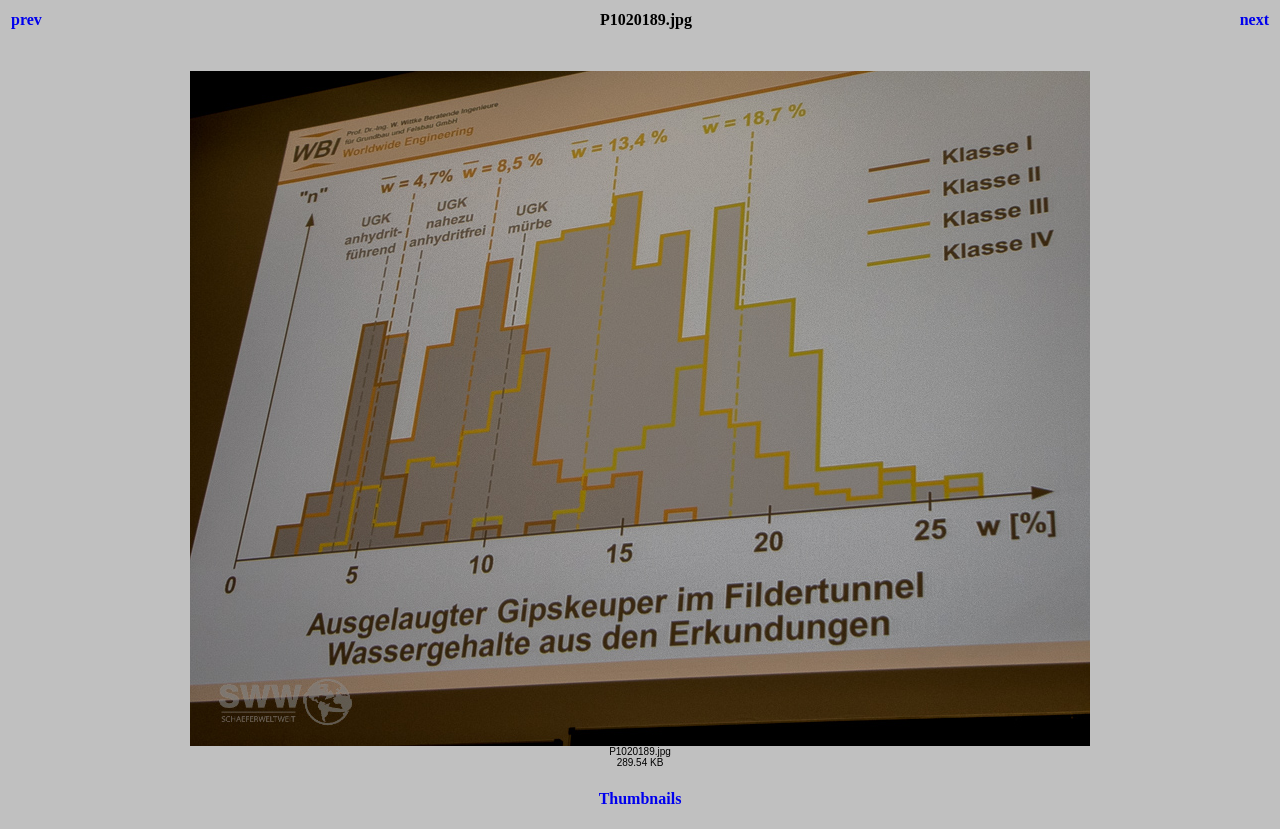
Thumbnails (640, 798)
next (1254, 19)
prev (26, 19)
